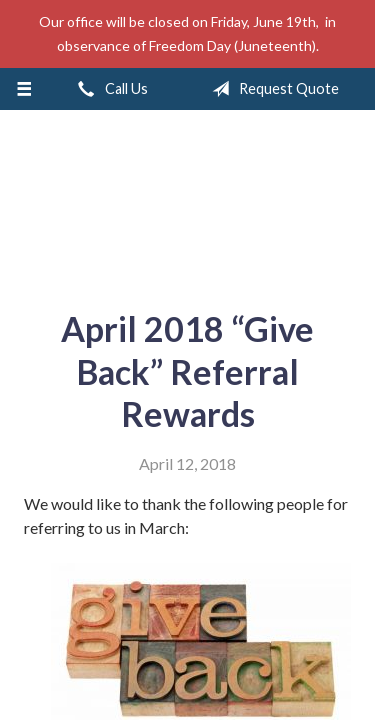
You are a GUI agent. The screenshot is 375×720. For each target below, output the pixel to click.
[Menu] (24, 89)
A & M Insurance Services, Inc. (188, 202)
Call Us (109, 89)
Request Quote (271, 89)
